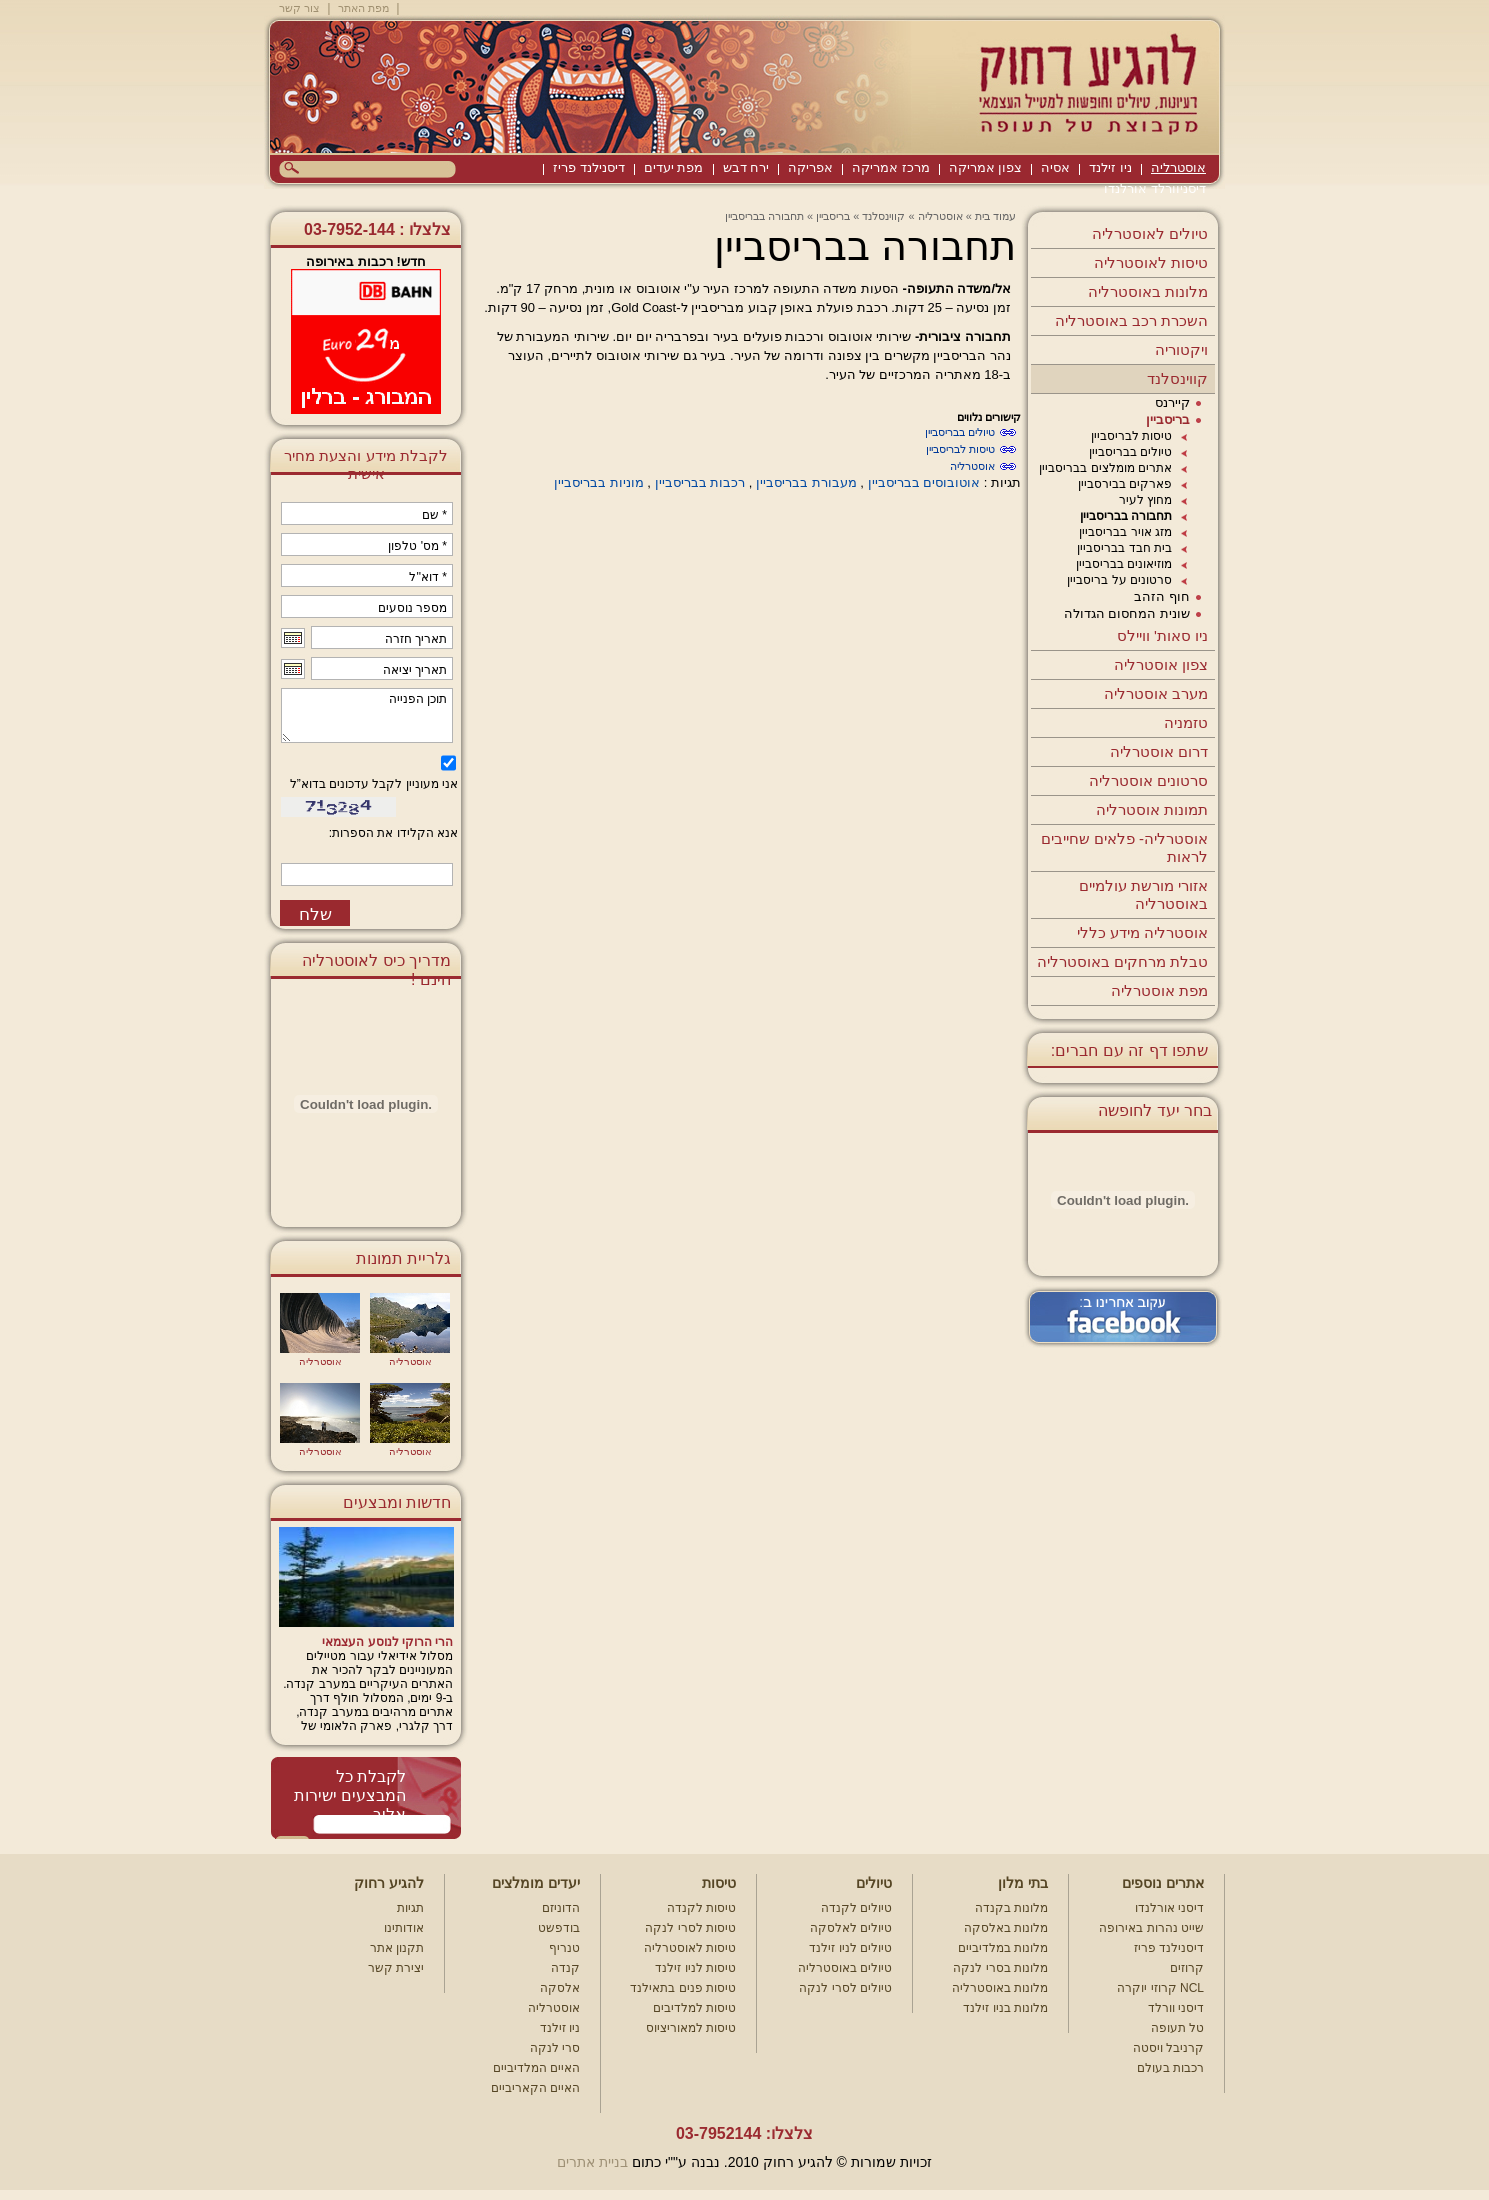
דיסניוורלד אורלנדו (1155, 188)
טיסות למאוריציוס (691, 2028)
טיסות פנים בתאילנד (683, 1988)
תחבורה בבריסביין (1126, 516)
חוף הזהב (1162, 596)
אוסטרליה (1178, 167)
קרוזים (1187, 1968)
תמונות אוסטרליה (1152, 809)
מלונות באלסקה (1006, 1928)
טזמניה (1186, 722)
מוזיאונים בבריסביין (1124, 564)
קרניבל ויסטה (1168, 2048)
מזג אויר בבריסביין (1125, 532)
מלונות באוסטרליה (1148, 291)
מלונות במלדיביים (1003, 1948)
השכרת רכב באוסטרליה (1131, 320)
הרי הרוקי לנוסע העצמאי (387, 1642)
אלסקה (560, 1988)
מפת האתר (363, 8)
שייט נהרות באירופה (1151, 1928)
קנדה (565, 1968)
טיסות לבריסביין (1131, 436)
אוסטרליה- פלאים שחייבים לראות (1124, 847)
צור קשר (299, 8)
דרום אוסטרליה (1159, 751)
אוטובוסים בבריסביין (924, 482)
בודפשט (559, 1928)
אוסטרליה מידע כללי (1142, 932)
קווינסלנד (1177, 378)
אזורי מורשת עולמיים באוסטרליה (1143, 894)
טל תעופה (1177, 2028)
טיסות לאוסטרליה (1151, 262)
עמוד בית (995, 216)
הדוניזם (561, 1908)
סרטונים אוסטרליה (1148, 780)
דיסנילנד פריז (589, 167)
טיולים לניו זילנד (850, 1948)
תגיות (410, 1908)
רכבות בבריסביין (700, 482)
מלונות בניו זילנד (1005, 2008)
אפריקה (810, 167)
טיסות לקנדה (701, 1908)
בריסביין (1168, 419)
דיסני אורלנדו (1169, 1908)
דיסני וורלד (1176, 2008)
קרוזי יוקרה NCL (1160, 1988)
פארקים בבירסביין (1125, 484)
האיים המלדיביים (536, 2068)
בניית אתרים (592, 2162)
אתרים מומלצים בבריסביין (1105, 468)
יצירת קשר (396, 1968)
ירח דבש (746, 167)
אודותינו (404, 1928)
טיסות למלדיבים (694, 2008)
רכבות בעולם (1170, 2068)
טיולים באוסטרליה (845, 1968)
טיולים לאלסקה (851, 1928)
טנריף (564, 1948)
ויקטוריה (1181, 349)
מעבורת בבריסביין (806, 482)
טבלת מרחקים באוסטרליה (1122, 961)
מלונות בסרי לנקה (1000, 1968)
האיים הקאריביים (535, 2088)
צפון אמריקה (986, 167)
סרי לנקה (555, 2048)
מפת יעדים (674, 167)
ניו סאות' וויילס (1162, 635)
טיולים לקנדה (856, 1908)
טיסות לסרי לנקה (690, 1928)
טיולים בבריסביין (1130, 452)
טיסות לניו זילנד (695, 1968)
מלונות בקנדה (1011, 1908)
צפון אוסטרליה (1161, 664)
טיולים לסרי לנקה (845, 1988)
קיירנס (1172, 402)
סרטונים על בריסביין (1119, 580)
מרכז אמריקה (891, 167)
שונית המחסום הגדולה (1127, 613)
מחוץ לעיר (1145, 500)
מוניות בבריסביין (599, 482)
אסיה (1055, 167)
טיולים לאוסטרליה (1150, 233)
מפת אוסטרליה (1159, 990)
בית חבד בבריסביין (1124, 548)
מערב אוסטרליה (1156, 693)
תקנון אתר (397, 1948)
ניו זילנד (1110, 167)
